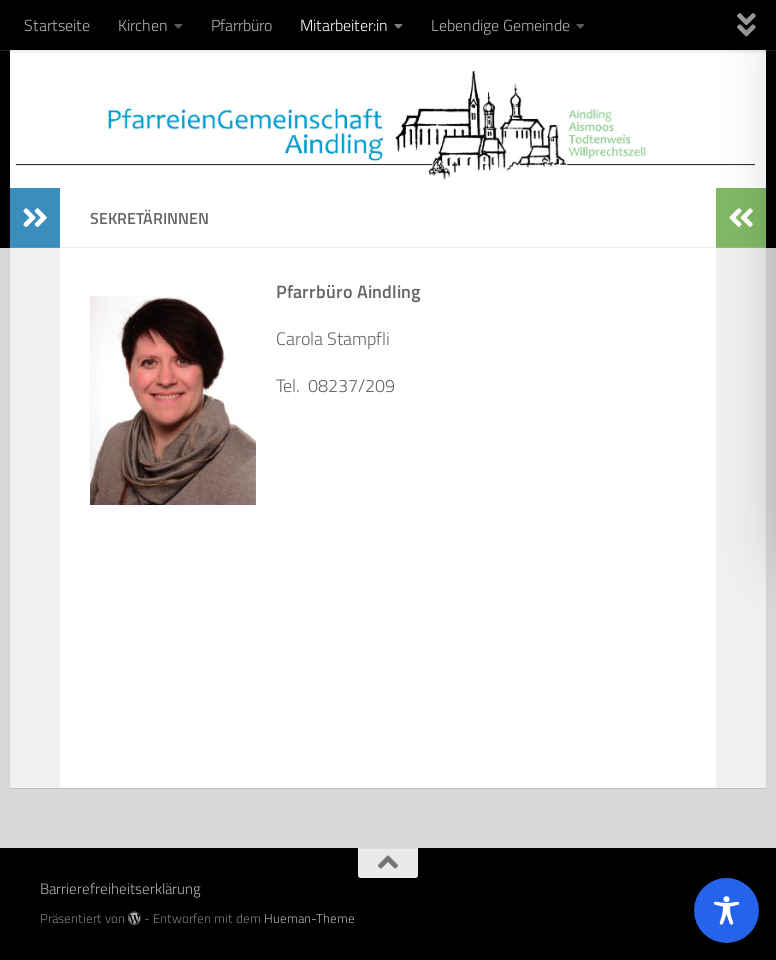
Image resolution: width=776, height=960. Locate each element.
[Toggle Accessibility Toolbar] (726, 910)
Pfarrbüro (241, 25)
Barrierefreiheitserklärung (120, 888)
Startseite (57, 25)
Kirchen (143, 25)
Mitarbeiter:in (344, 25)
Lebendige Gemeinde (500, 25)
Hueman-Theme (309, 918)
